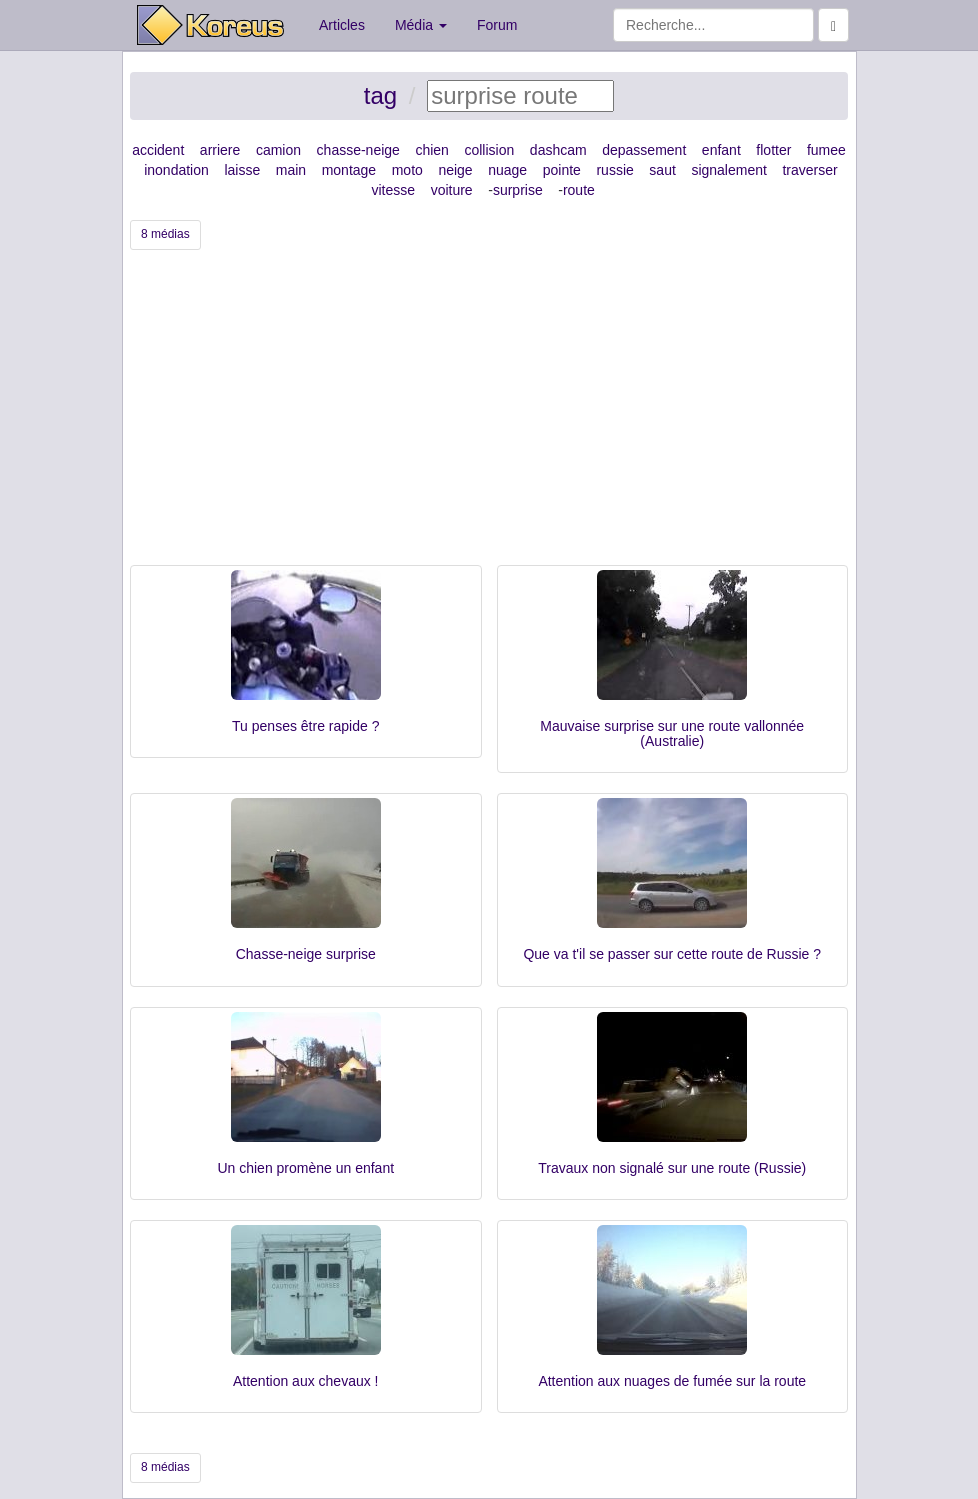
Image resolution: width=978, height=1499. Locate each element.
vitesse (393, 190)
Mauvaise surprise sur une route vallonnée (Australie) (672, 733)
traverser (809, 170)
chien (431, 150)
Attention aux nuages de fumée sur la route (672, 1381)
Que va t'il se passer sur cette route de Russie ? (672, 954)
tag (380, 95)
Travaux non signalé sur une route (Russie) (672, 1168)
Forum (497, 25)
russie (614, 170)
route (579, 190)
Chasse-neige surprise (306, 954)
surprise (518, 190)
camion (278, 150)
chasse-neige (358, 150)
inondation (176, 170)
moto (407, 170)
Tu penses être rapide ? (305, 726)
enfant (721, 150)
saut (662, 170)
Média (421, 25)
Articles (342, 25)
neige (455, 170)
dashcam (558, 150)
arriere (220, 150)
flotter (773, 150)
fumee (826, 150)
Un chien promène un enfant (305, 1168)
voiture (452, 190)
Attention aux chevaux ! (306, 1381)
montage (349, 170)
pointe (562, 170)
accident (158, 150)
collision (489, 150)
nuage (507, 170)
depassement (644, 150)
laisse (242, 170)
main (291, 170)
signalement (729, 170)
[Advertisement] (489, 415)
